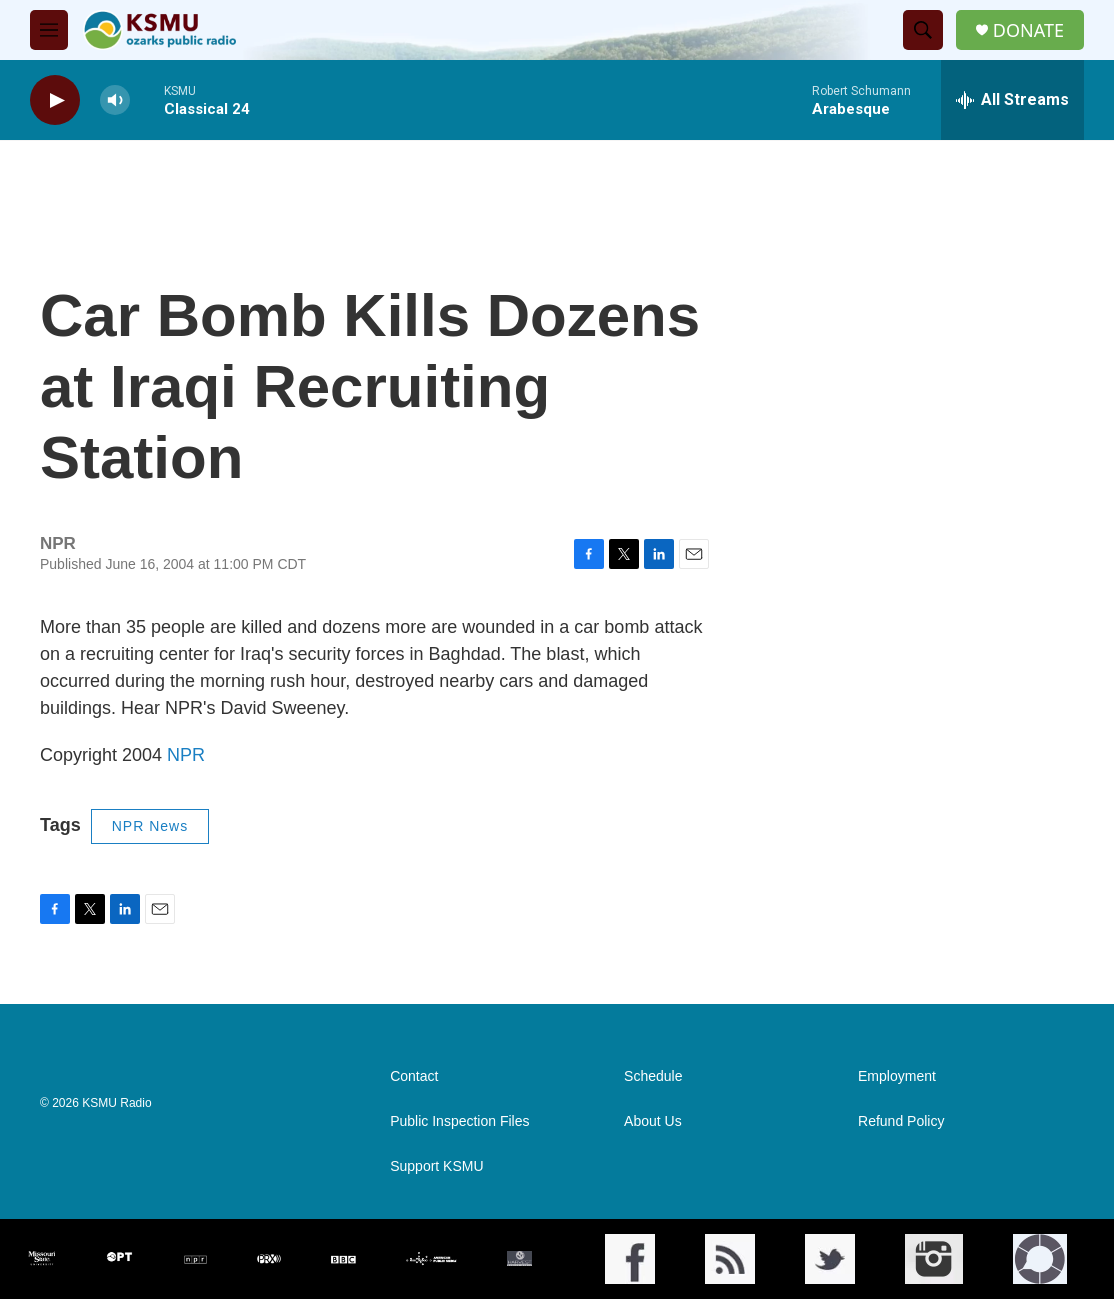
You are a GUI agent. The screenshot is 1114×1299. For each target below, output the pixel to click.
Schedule (653, 1076)
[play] (55, 100)
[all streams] (1012, 100)
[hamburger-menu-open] (49, 30)
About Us (653, 1121)
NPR (186, 755)
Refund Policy (901, 1121)
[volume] (115, 100)
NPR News (150, 826)
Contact (414, 1076)
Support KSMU (436, 1166)
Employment (897, 1076)
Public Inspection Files (459, 1121)
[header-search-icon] (923, 30)
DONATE (1028, 30)
